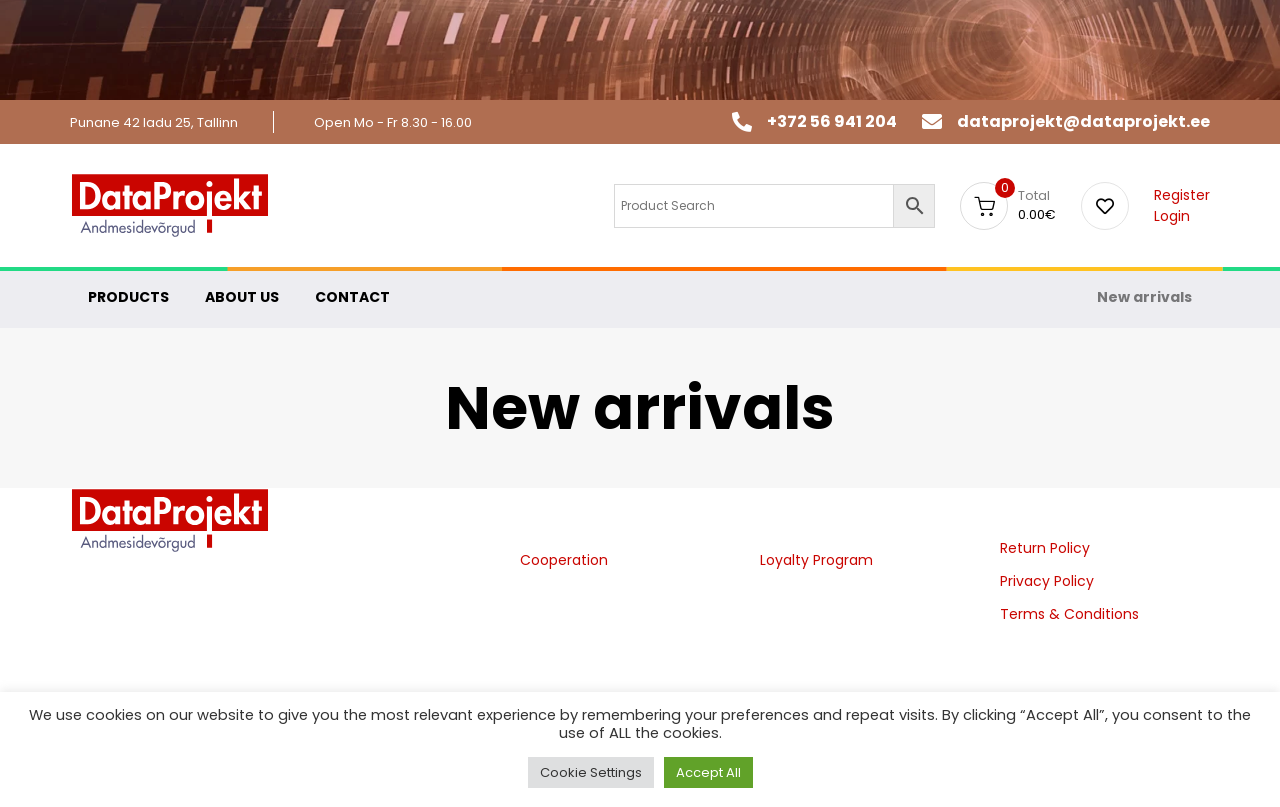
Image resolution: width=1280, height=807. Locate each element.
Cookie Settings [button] (591, 772)
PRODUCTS (128, 297)
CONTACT (352, 297)
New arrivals (1144, 297)
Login (1172, 216)
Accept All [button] (708, 772)
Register (1182, 195)
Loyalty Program (816, 560)
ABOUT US (242, 297)
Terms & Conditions (1069, 614)
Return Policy (1045, 548)
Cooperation (564, 560)
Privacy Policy (1047, 581)
